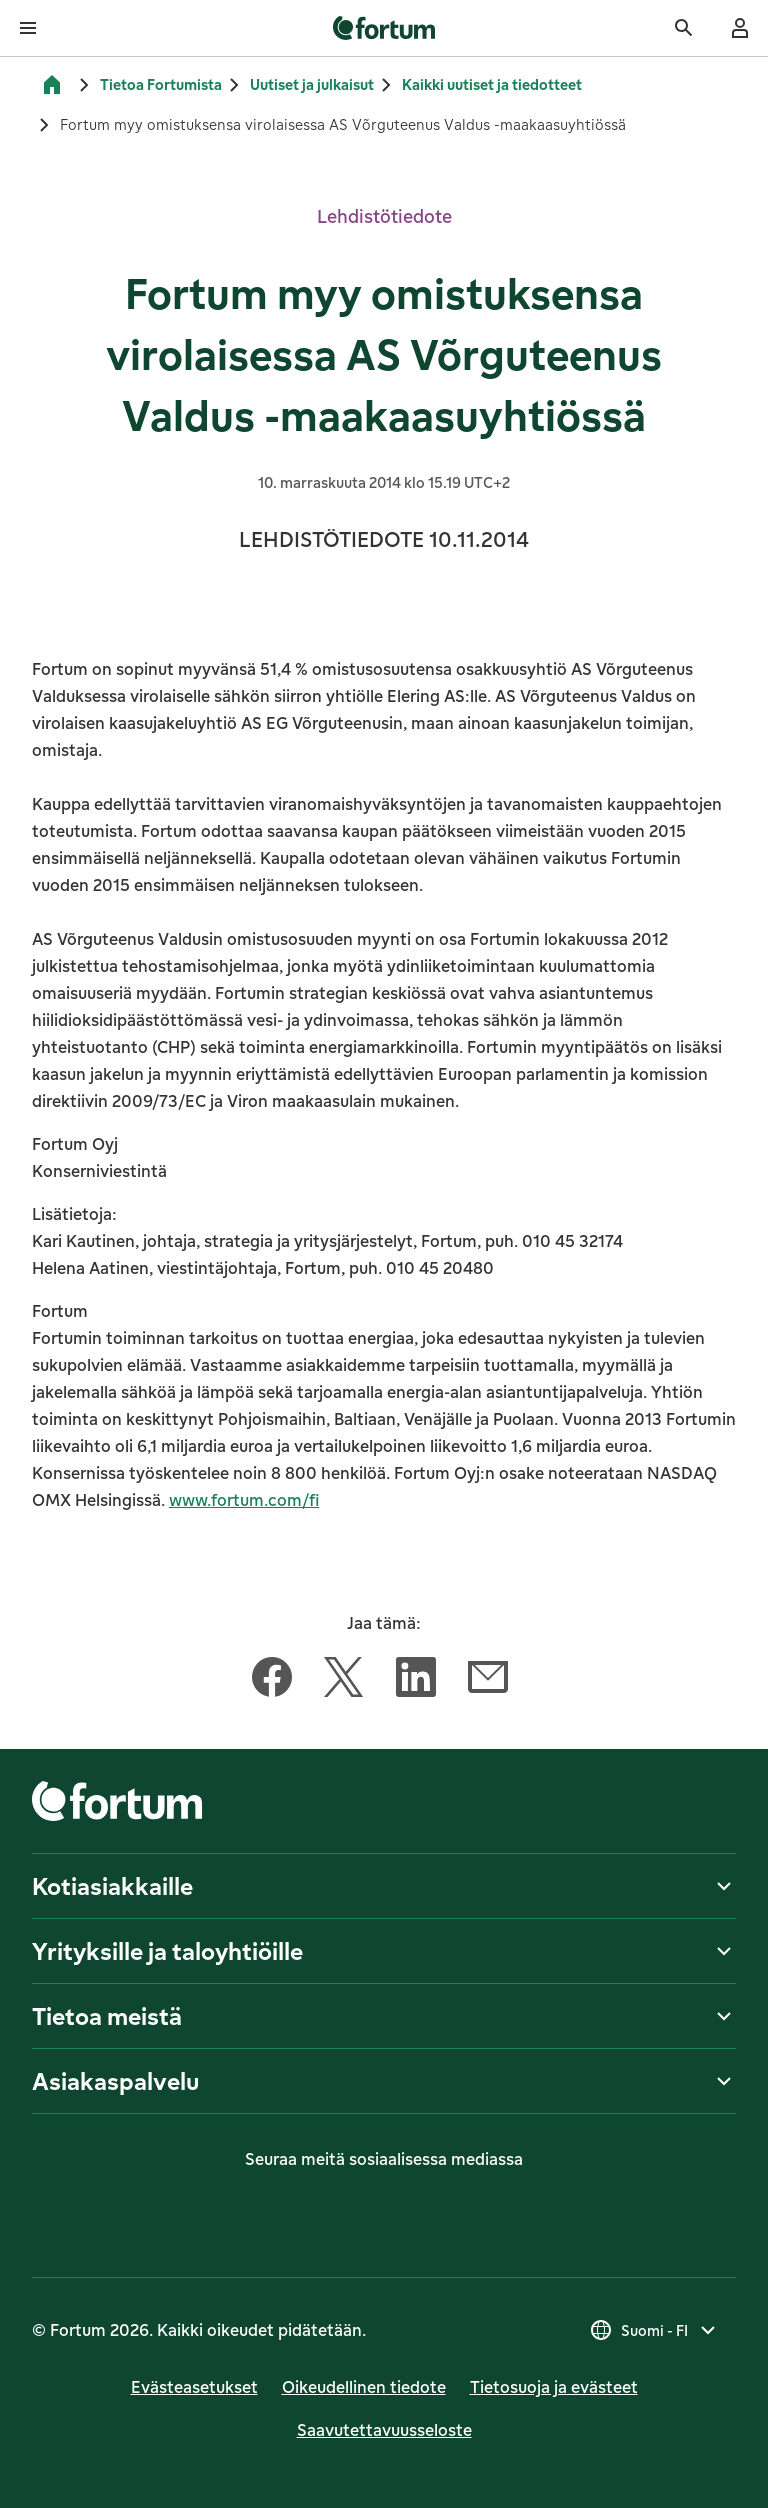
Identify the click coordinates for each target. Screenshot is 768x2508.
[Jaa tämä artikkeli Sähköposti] (488, 1681)
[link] (384, 28)
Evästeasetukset (194, 2387)
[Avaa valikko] (28, 28)
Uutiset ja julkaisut (312, 84)
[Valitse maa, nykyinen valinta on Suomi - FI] (654, 2330)
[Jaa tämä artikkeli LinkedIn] (416, 1681)
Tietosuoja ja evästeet (554, 2387)
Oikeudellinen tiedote (364, 2387)
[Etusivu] (52, 85)
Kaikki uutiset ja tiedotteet (492, 84)
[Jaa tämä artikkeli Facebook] (272, 1681)
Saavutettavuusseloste (384, 2430)
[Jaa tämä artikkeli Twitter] (344, 1681)
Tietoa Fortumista (161, 84)
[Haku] (684, 28)
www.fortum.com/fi (244, 1500)
